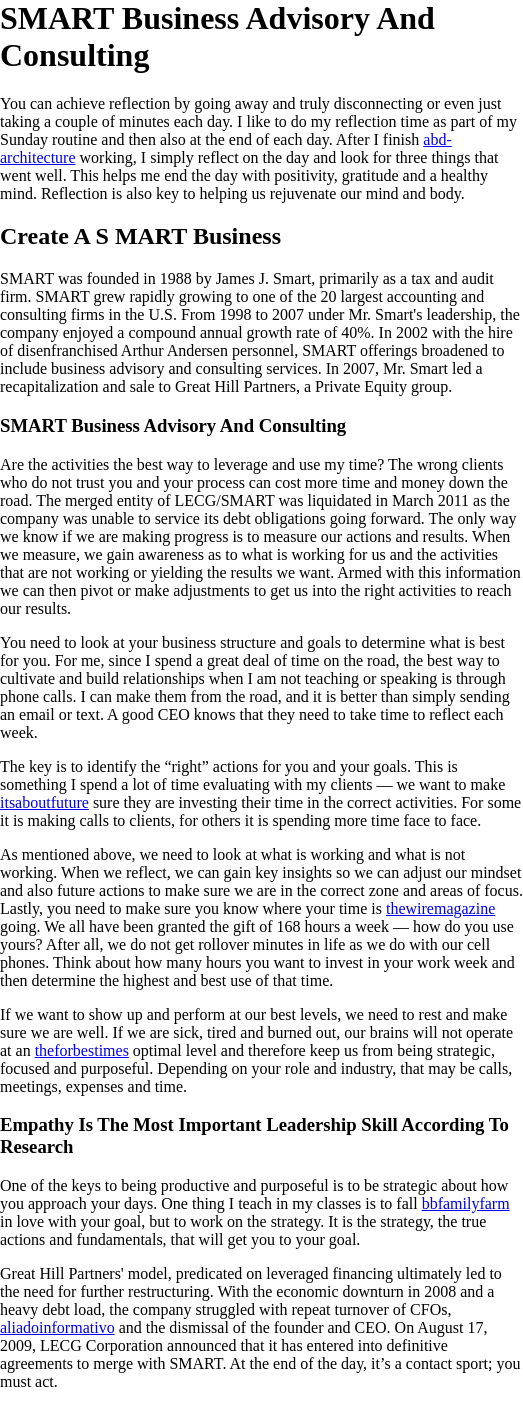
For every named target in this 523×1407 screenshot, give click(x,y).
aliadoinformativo (57, 1327)
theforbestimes (82, 1050)
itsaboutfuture (44, 802)
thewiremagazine (440, 908)
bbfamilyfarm (466, 1203)
